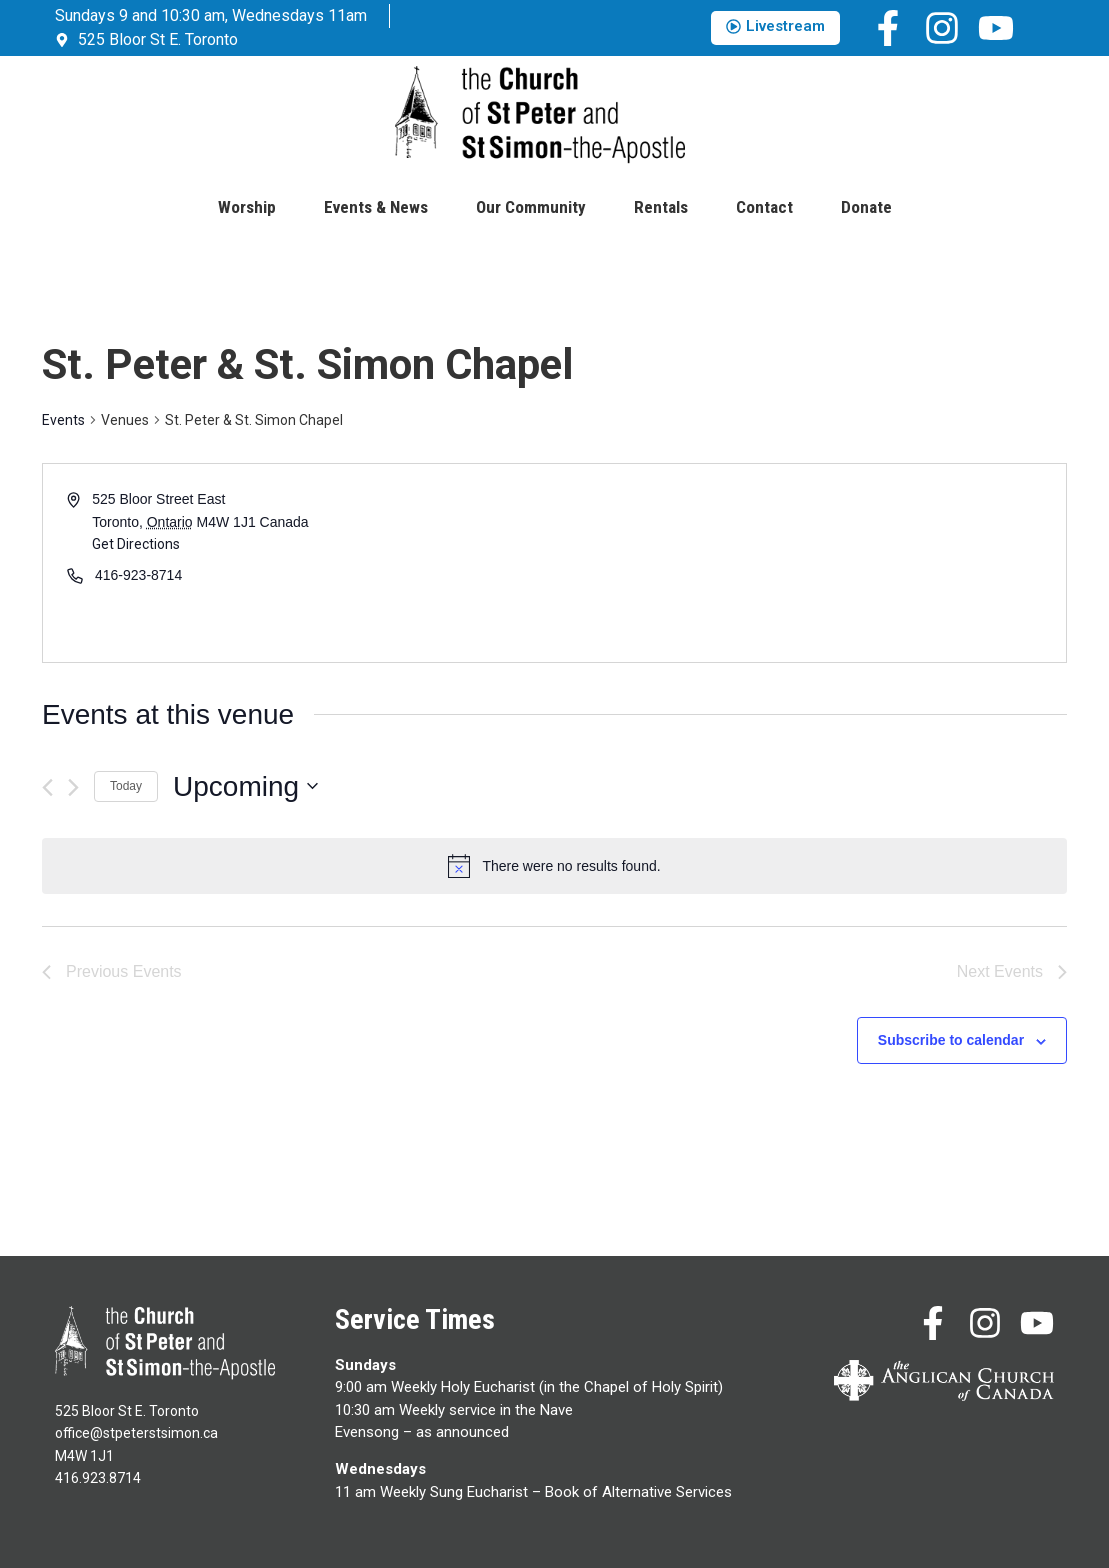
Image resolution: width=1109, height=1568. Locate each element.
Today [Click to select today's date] (126, 786)
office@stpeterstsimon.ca (136, 1433)
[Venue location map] (809, 563)
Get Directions (136, 544)
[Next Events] (73, 787)
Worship (247, 207)
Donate (866, 207)
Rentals (661, 207)
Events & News (376, 207)
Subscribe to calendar (951, 1040)
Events (63, 420)
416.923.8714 (98, 1478)
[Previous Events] (47, 787)
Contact (764, 207)
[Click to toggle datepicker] (245, 787)
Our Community (531, 207)
